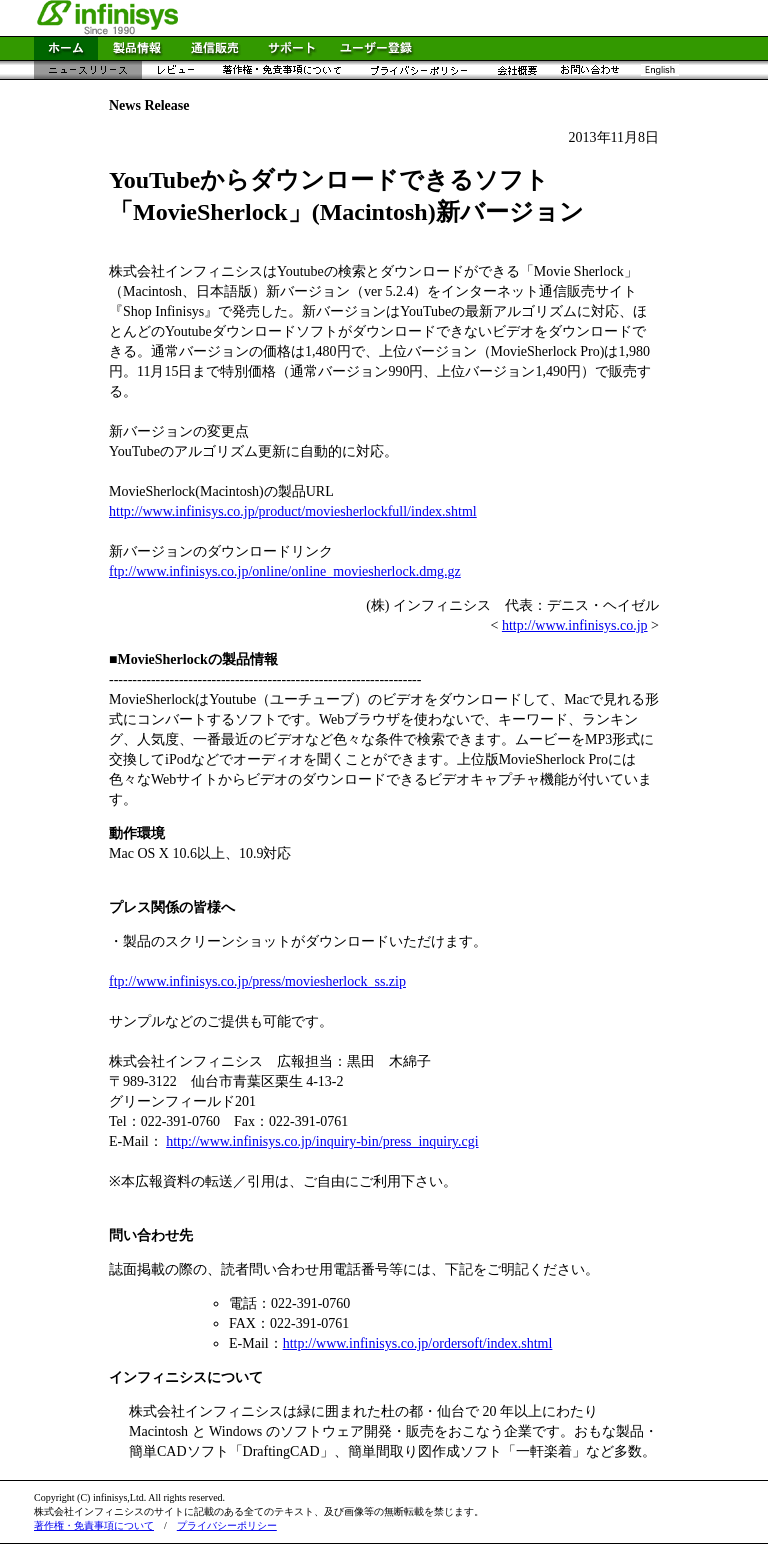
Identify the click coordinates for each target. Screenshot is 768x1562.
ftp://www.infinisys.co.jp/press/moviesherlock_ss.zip (257, 981)
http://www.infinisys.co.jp (575, 625)
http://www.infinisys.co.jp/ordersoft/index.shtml (418, 1343)
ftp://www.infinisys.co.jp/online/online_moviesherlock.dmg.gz (285, 571)
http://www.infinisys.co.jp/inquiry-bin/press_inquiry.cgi (322, 1141)
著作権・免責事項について (94, 1525)
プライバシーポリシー (227, 1525)
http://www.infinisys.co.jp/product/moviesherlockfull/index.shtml (293, 511)
